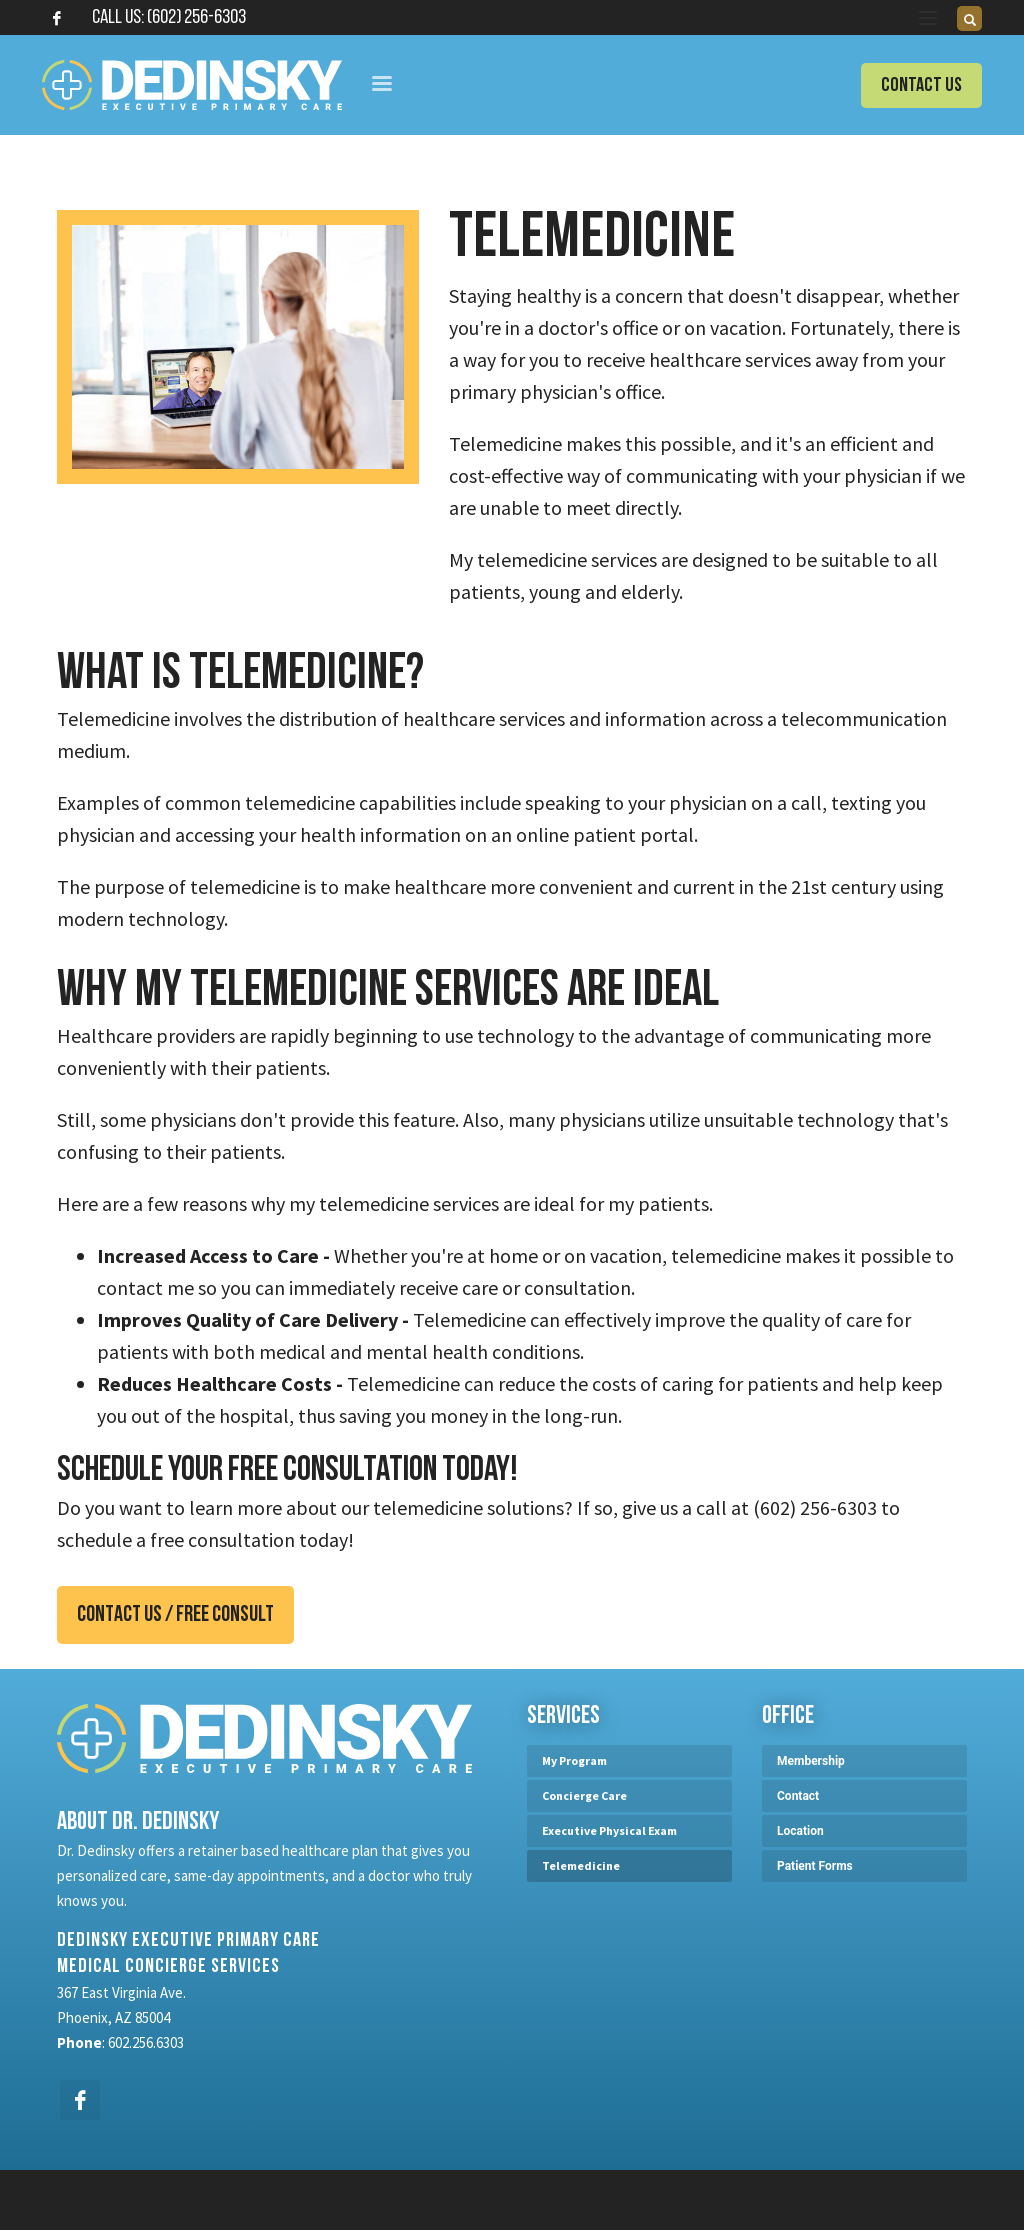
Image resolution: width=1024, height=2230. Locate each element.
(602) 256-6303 (196, 18)
